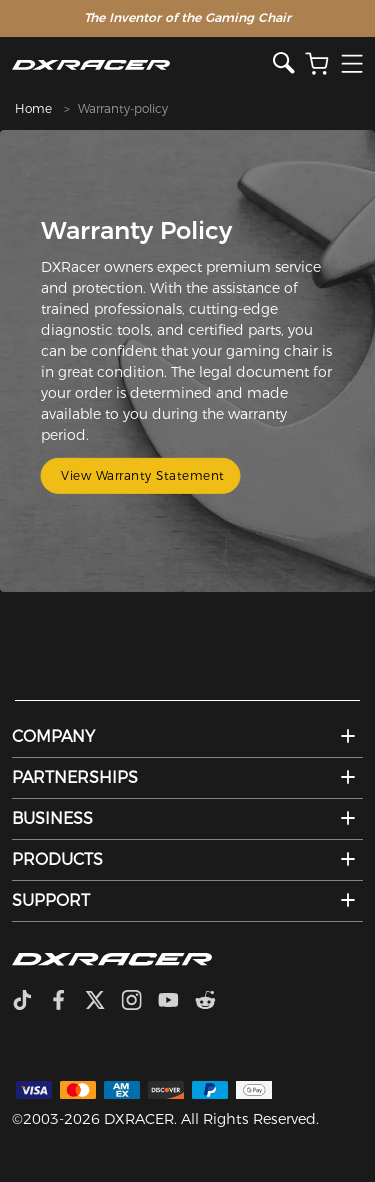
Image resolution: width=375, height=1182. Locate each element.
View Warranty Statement (143, 475)
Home (33, 108)
